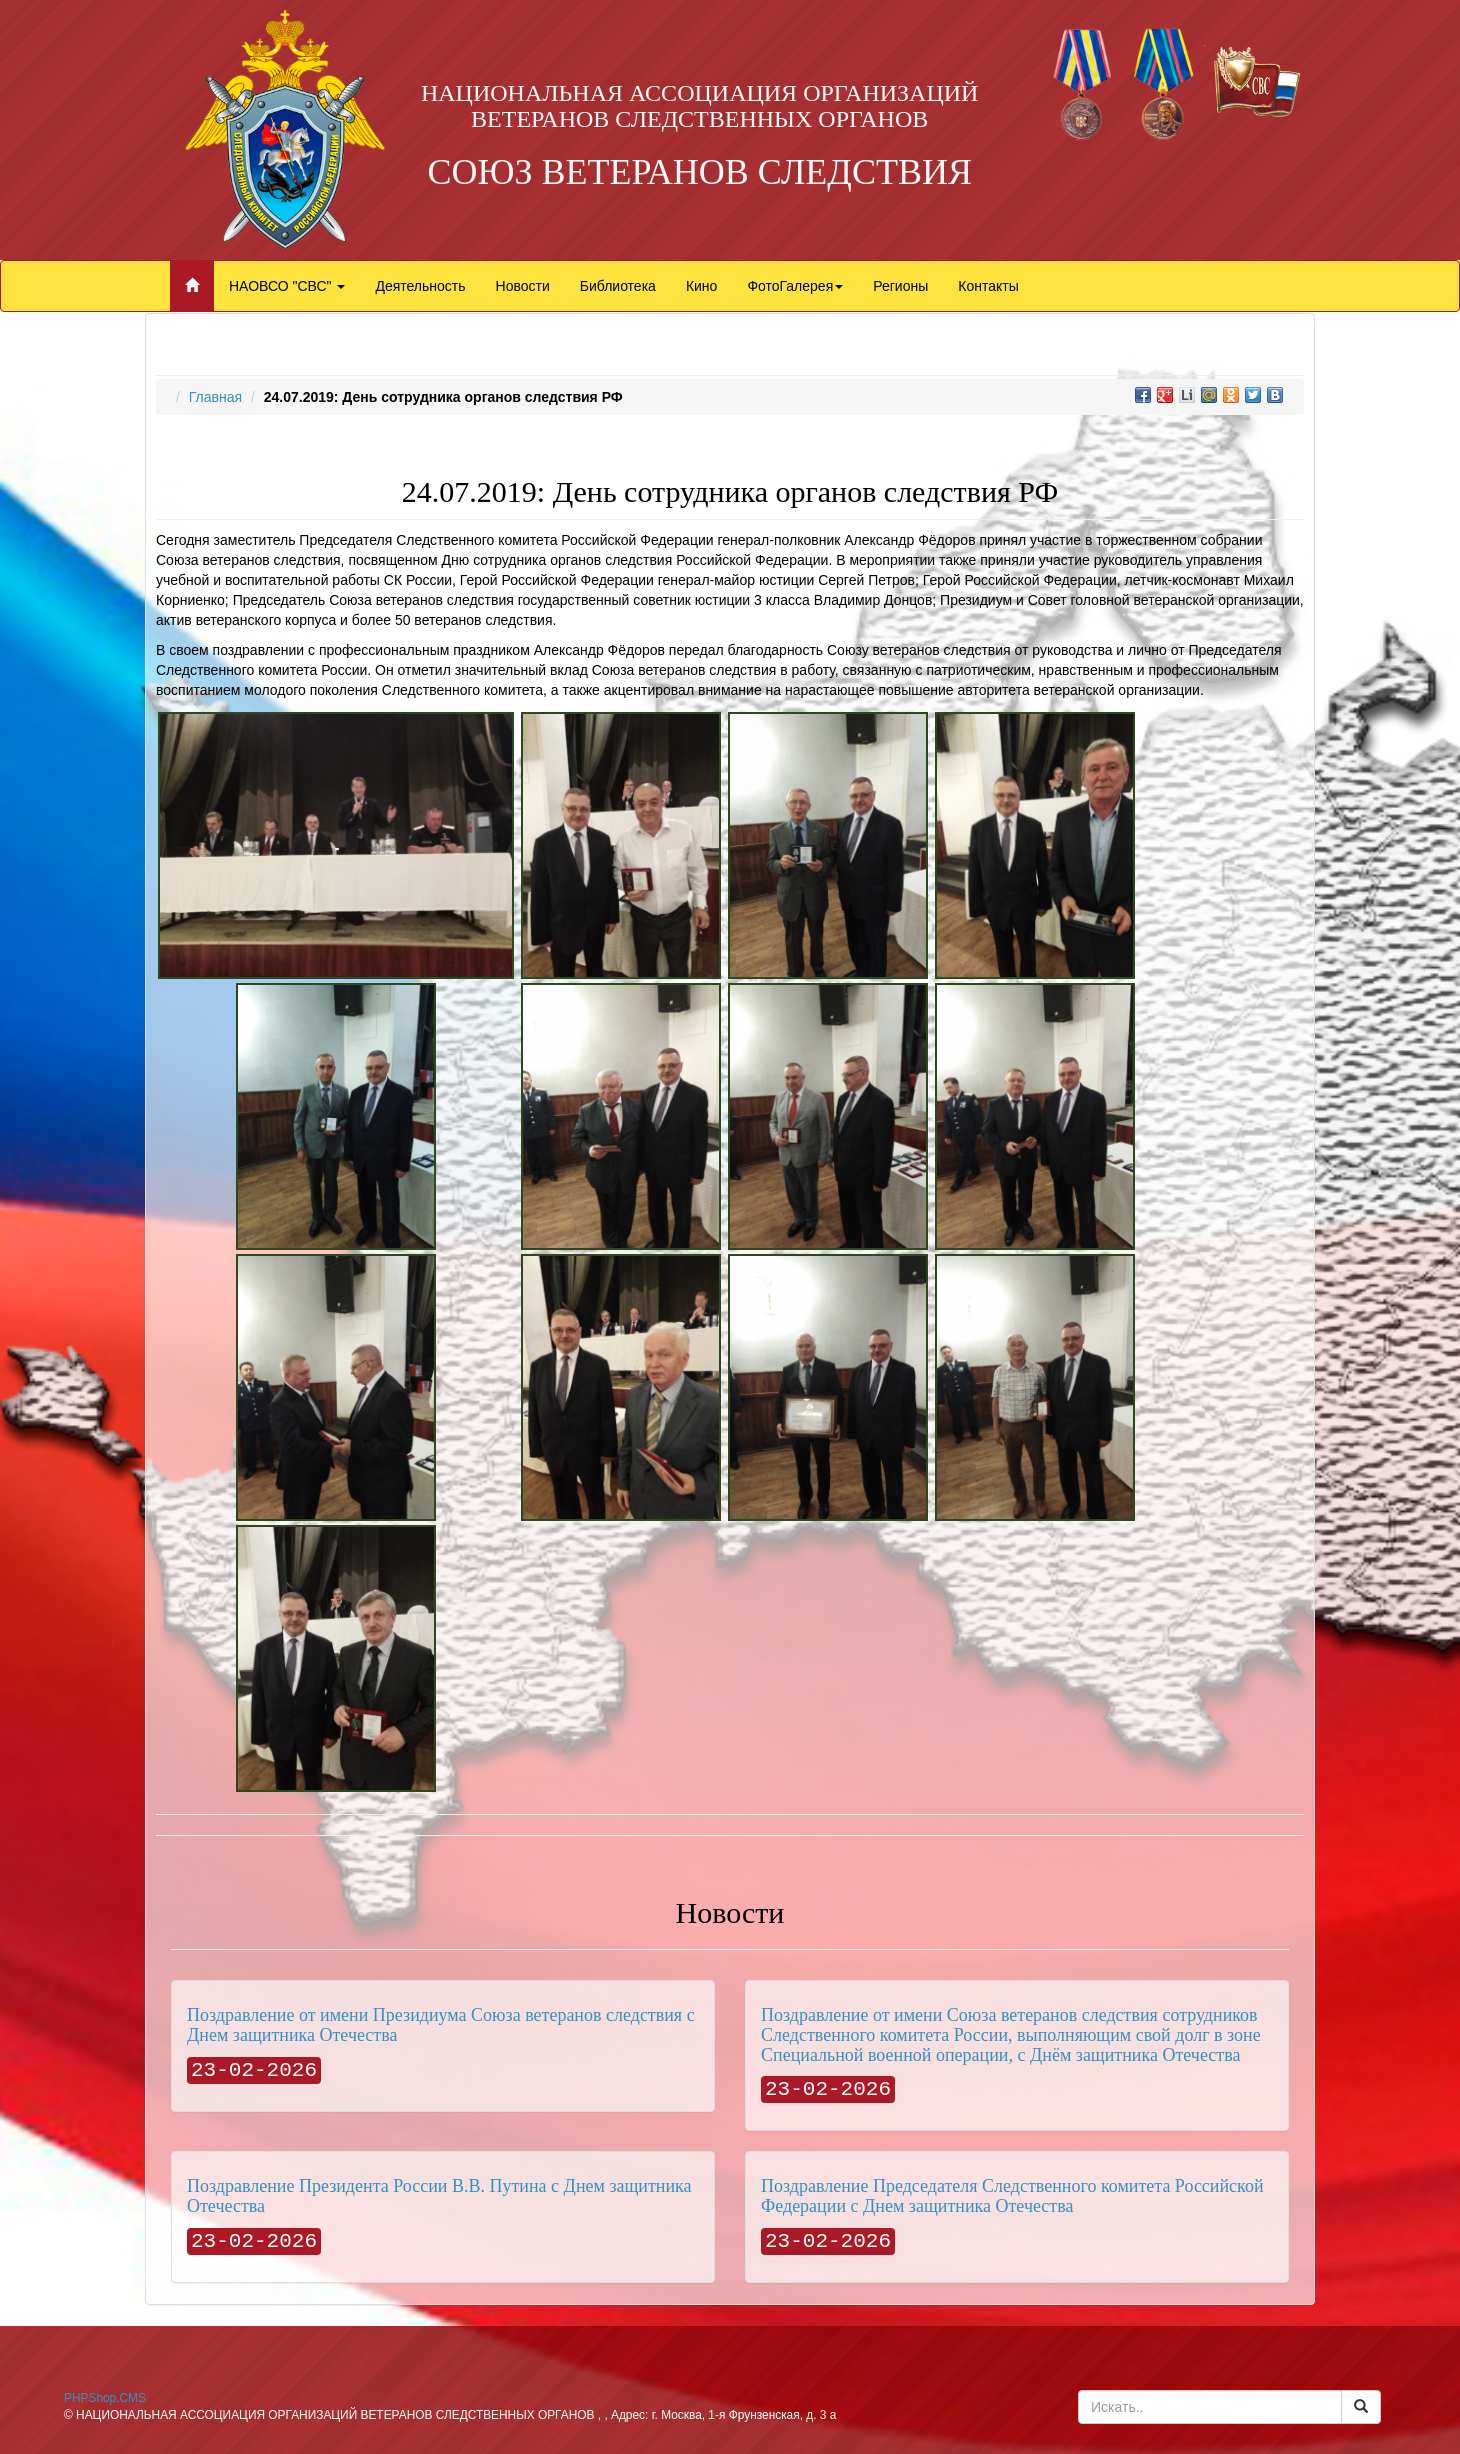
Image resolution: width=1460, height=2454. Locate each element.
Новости (523, 286)
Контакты (988, 286)
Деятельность (420, 286)
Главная (215, 397)
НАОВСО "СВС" (287, 286)
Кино (702, 286)
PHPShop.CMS (105, 2398)
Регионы (900, 286)
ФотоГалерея (795, 286)
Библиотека (618, 286)
